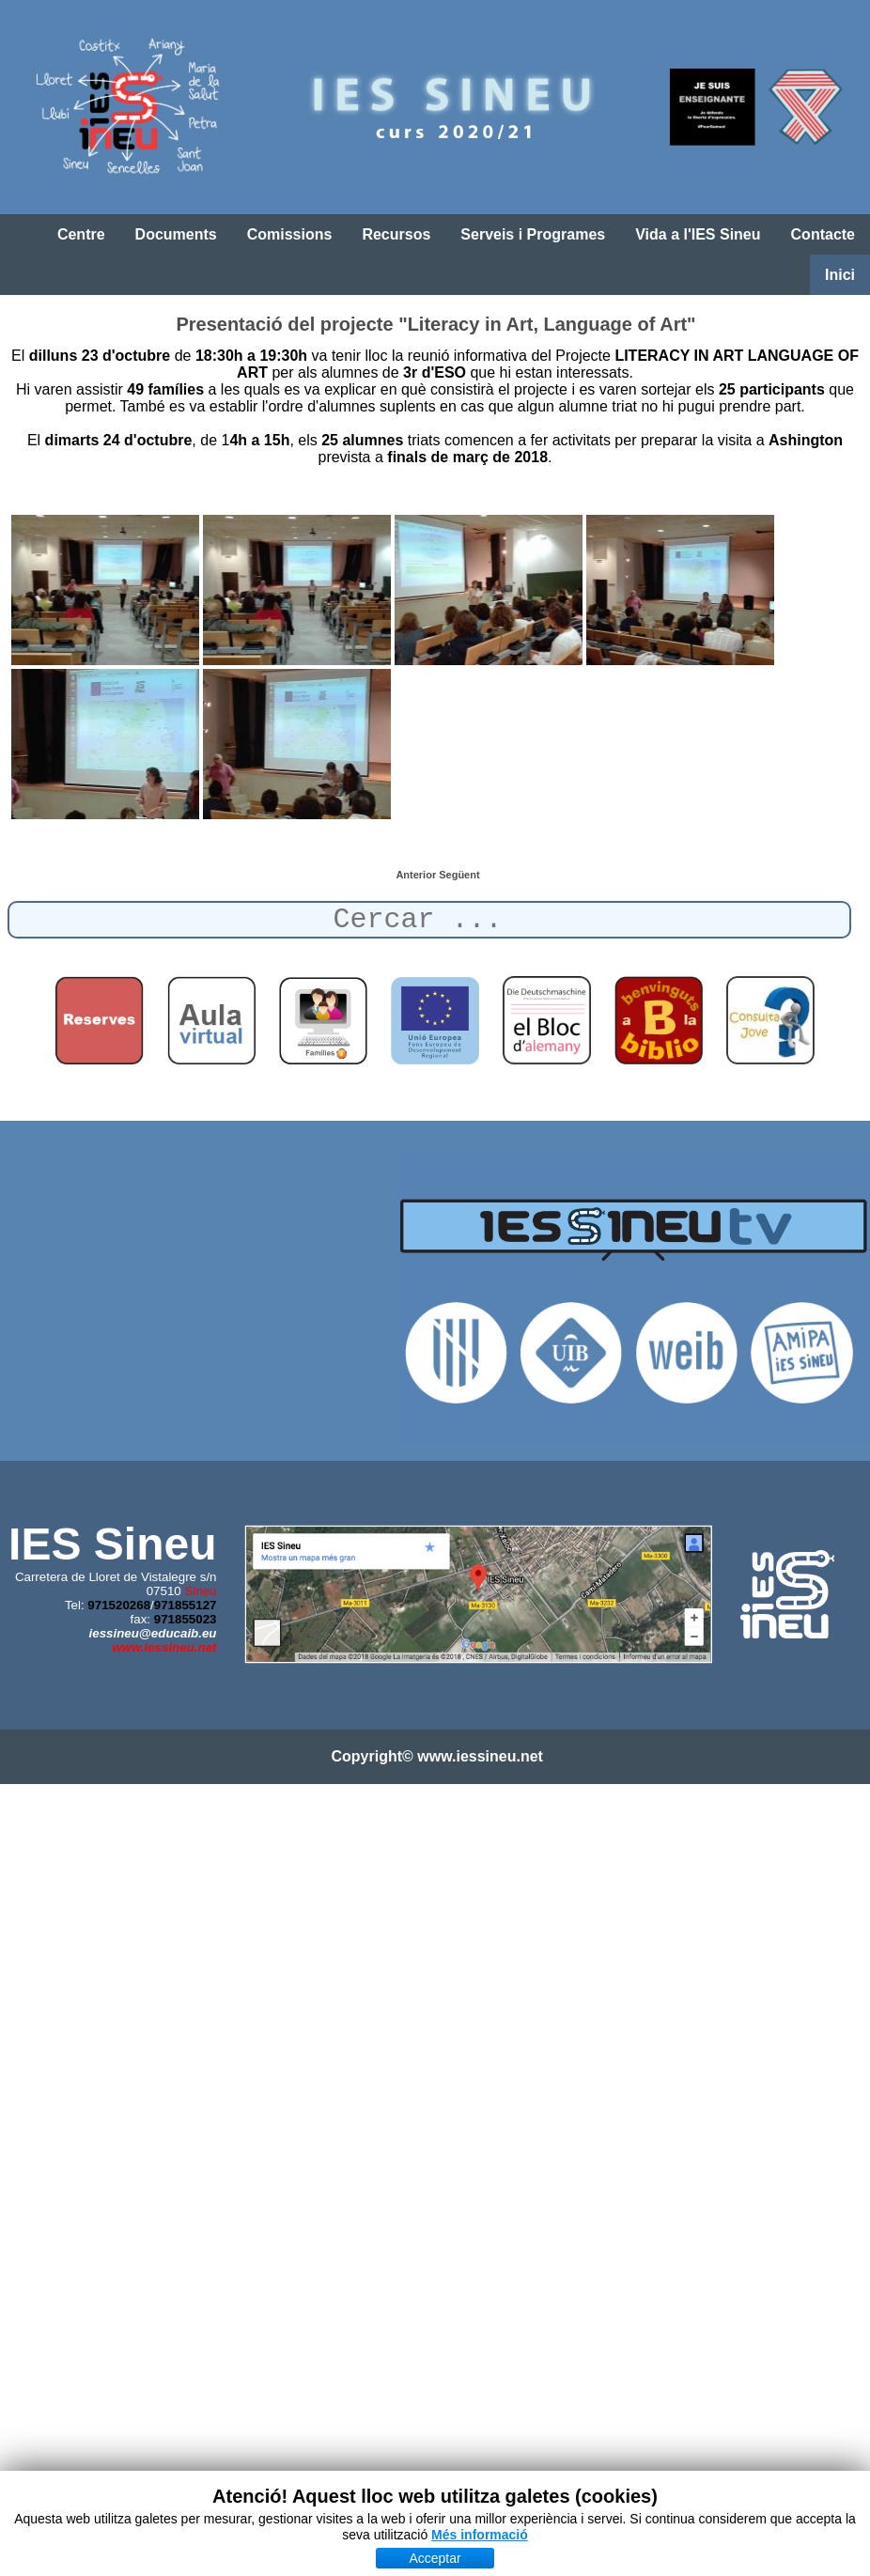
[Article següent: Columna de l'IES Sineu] (459, 874)
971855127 (185, 1605)
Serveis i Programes (532, 234)
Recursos (396, 234)
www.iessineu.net (164, 1647)
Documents (176, 234)
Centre (81, 234)
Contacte (823, 234)
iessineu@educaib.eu (153, 1633)
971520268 (118, 1605)
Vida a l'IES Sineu (697, 234)
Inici (840, 275)
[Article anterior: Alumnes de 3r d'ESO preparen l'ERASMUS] (417, 874)
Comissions (290, 234)
